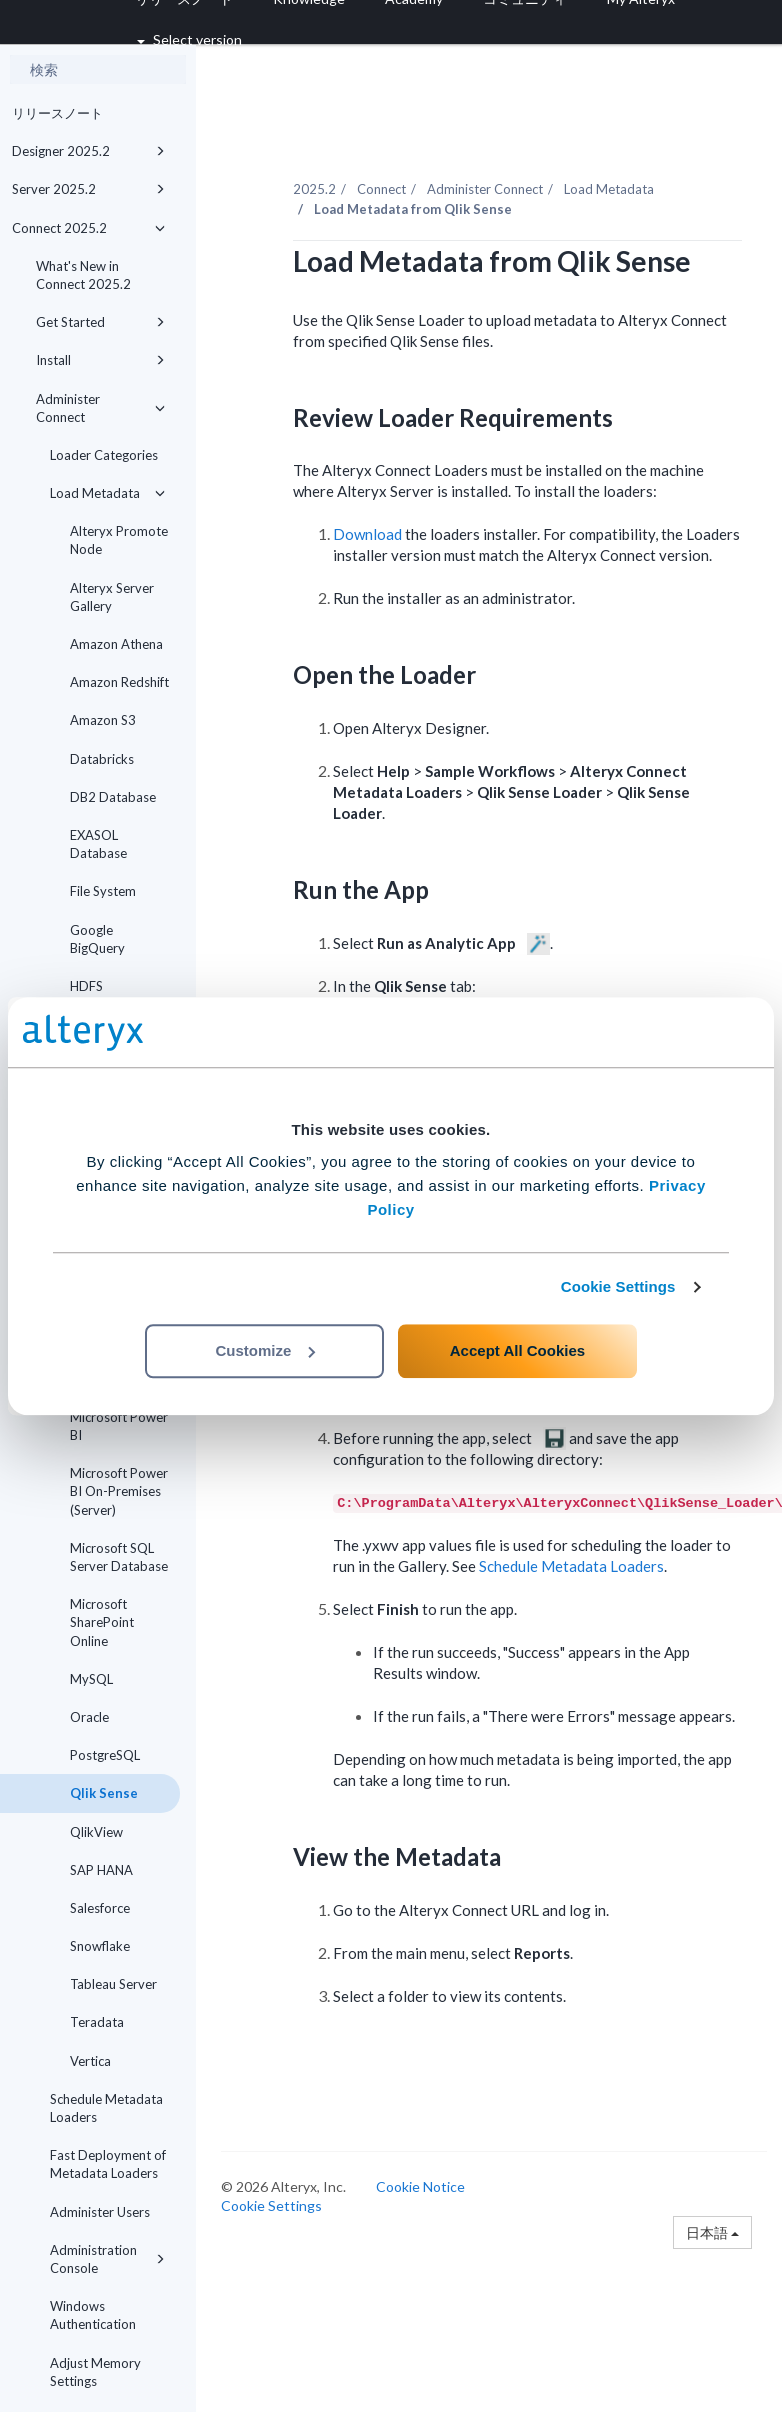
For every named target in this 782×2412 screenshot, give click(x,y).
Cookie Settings (618, 1286)
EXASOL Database (98, 844)
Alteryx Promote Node (119, 540)
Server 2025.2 (88, 189)
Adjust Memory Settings (95, 2372)
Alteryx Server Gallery (112, 597)
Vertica (90, 2061)
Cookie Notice (420, 2186)
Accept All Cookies (517, 1350)
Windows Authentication (93, 2315)
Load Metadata (107, 493)
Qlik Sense (104, 1793)
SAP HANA (101, 1870)
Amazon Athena (116, 644)
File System (103, 891)
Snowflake (100, 1946)
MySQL (91, 1679)
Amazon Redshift (119, 682)
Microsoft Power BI (119, 1426)
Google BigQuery (97, 939)
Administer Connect (100, 408)
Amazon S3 (103, 720)
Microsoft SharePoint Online (102, 1622)
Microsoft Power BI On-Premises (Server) (119, 1491)
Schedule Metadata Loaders (106, 2108)
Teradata (97, 2022)
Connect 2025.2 (88, 228)
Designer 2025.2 (88, 151)
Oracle (89, 1717)
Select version (189, 39)
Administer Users (100, 2212)
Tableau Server (113, 1984)
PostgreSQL (105, 1755)
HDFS (86, 986)
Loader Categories (104, 455)
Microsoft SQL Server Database (119, 1557)
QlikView (96, 1832)
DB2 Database (113, 797)
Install (100, 360)
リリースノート (57, 113)
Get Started (100, 322)
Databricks (102, 759)
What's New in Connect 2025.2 (83, 275)
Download (367, 534)
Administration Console (107, 2259)
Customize (265, 1350)
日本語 (712, 2232)
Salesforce (100, 1908)
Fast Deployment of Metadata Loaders (108, 2164)
